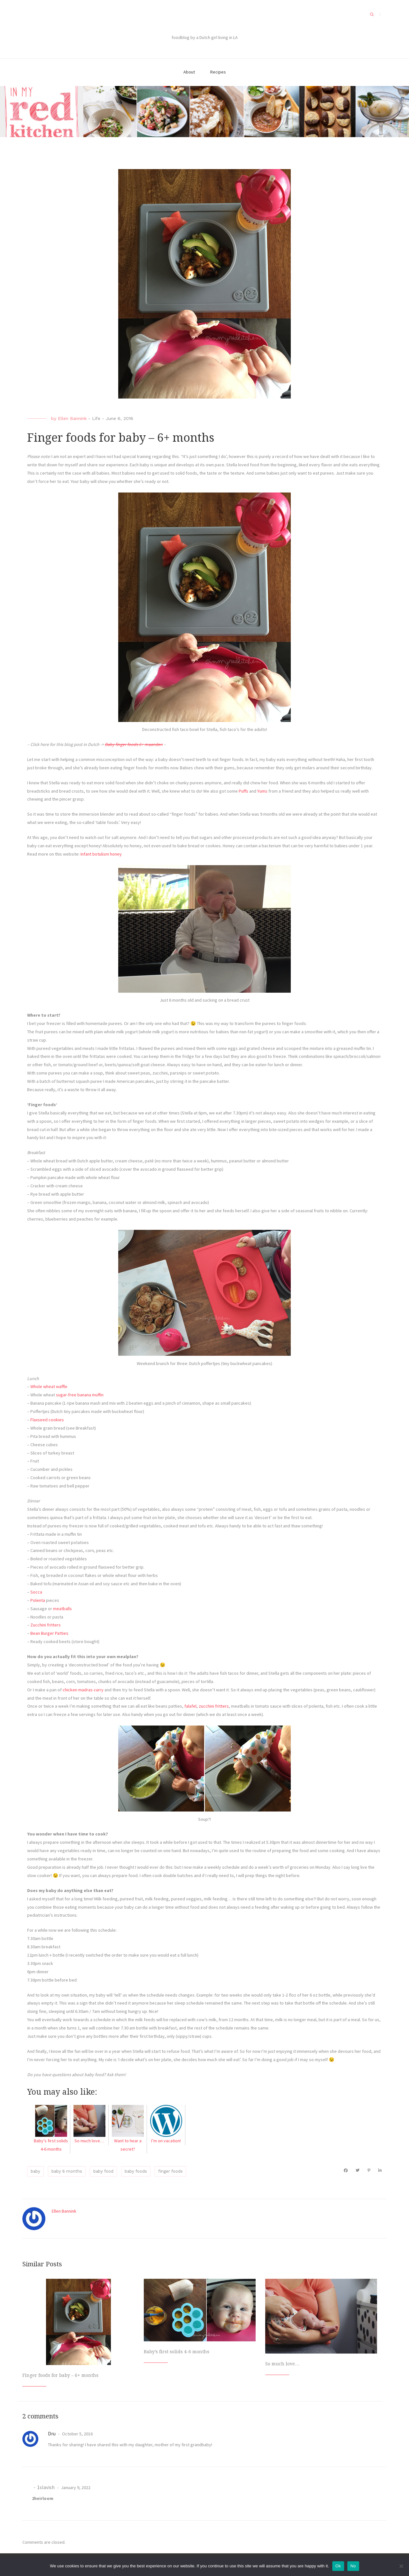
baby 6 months (66, 2171)
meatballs (62, 1608)
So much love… (282, 2363)
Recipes (218, 72)
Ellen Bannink (72, 418)
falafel (190, 1706)
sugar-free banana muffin (80, 1395)
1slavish (46, 2487)
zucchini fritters (214, 1706)
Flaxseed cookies (47, 1420)
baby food (103, 2171)
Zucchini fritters (45, 1625)
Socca (36, 1592)
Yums (262, 791)
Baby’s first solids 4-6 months (176, 2351)
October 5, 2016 (77, 2434)
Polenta (37, 1600)
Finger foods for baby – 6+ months (60, 2375)
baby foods (136, 2171)
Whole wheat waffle (48, 1386)
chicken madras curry (83, 1690)
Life (96, 418)
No (353, 2566)
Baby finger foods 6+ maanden (134, 744)
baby (35, 2171)
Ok (338, 2566)
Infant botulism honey (101, 854)
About (189, 72)
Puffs (243, 791)
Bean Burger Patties (49, 1633)
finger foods (170, 2171)
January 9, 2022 (75, 2487)
